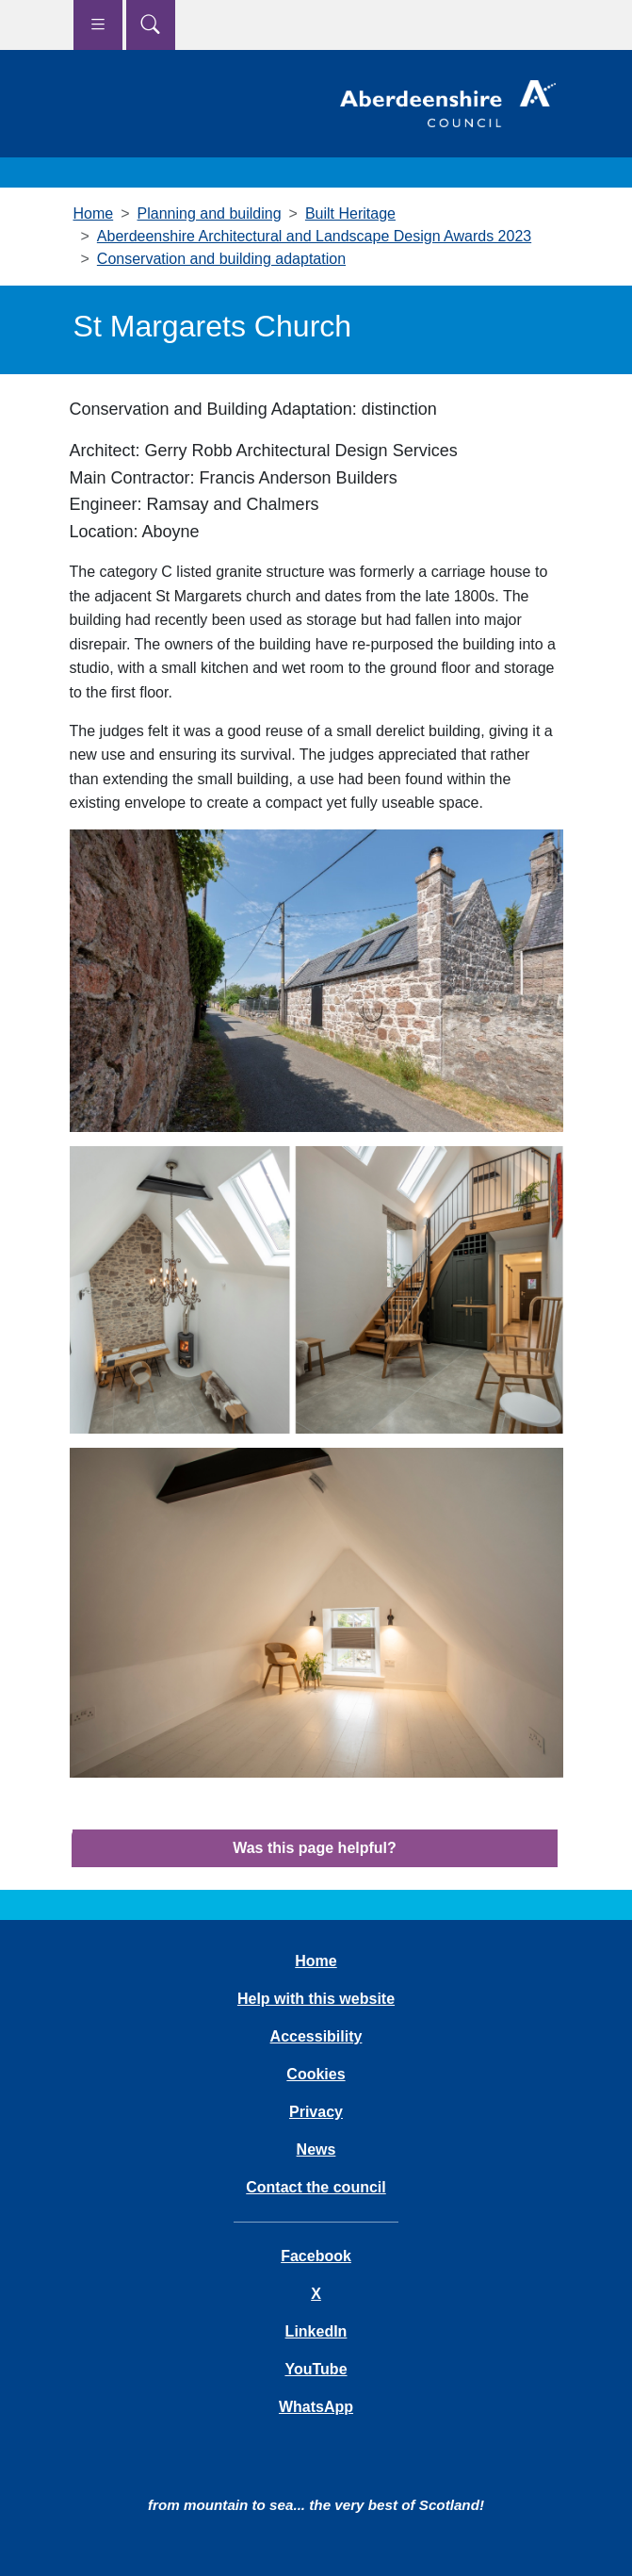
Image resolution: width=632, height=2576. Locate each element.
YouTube (315, 2369)
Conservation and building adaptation (221, 259)
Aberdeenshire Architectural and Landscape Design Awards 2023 (314, 236)
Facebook (316, 2256)
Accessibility (316, 2036)
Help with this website (316, 1999)
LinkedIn (316, 2331)
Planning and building (210, 213)
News (316, 2149)
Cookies (315, 2074)
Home (93, 213)
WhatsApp (316, 2407)
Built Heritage (350, 213)
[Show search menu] (150, 25)
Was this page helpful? (315, 1848)
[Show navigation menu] (97, 25)
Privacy (316, 2112)
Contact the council (315, 2187)
